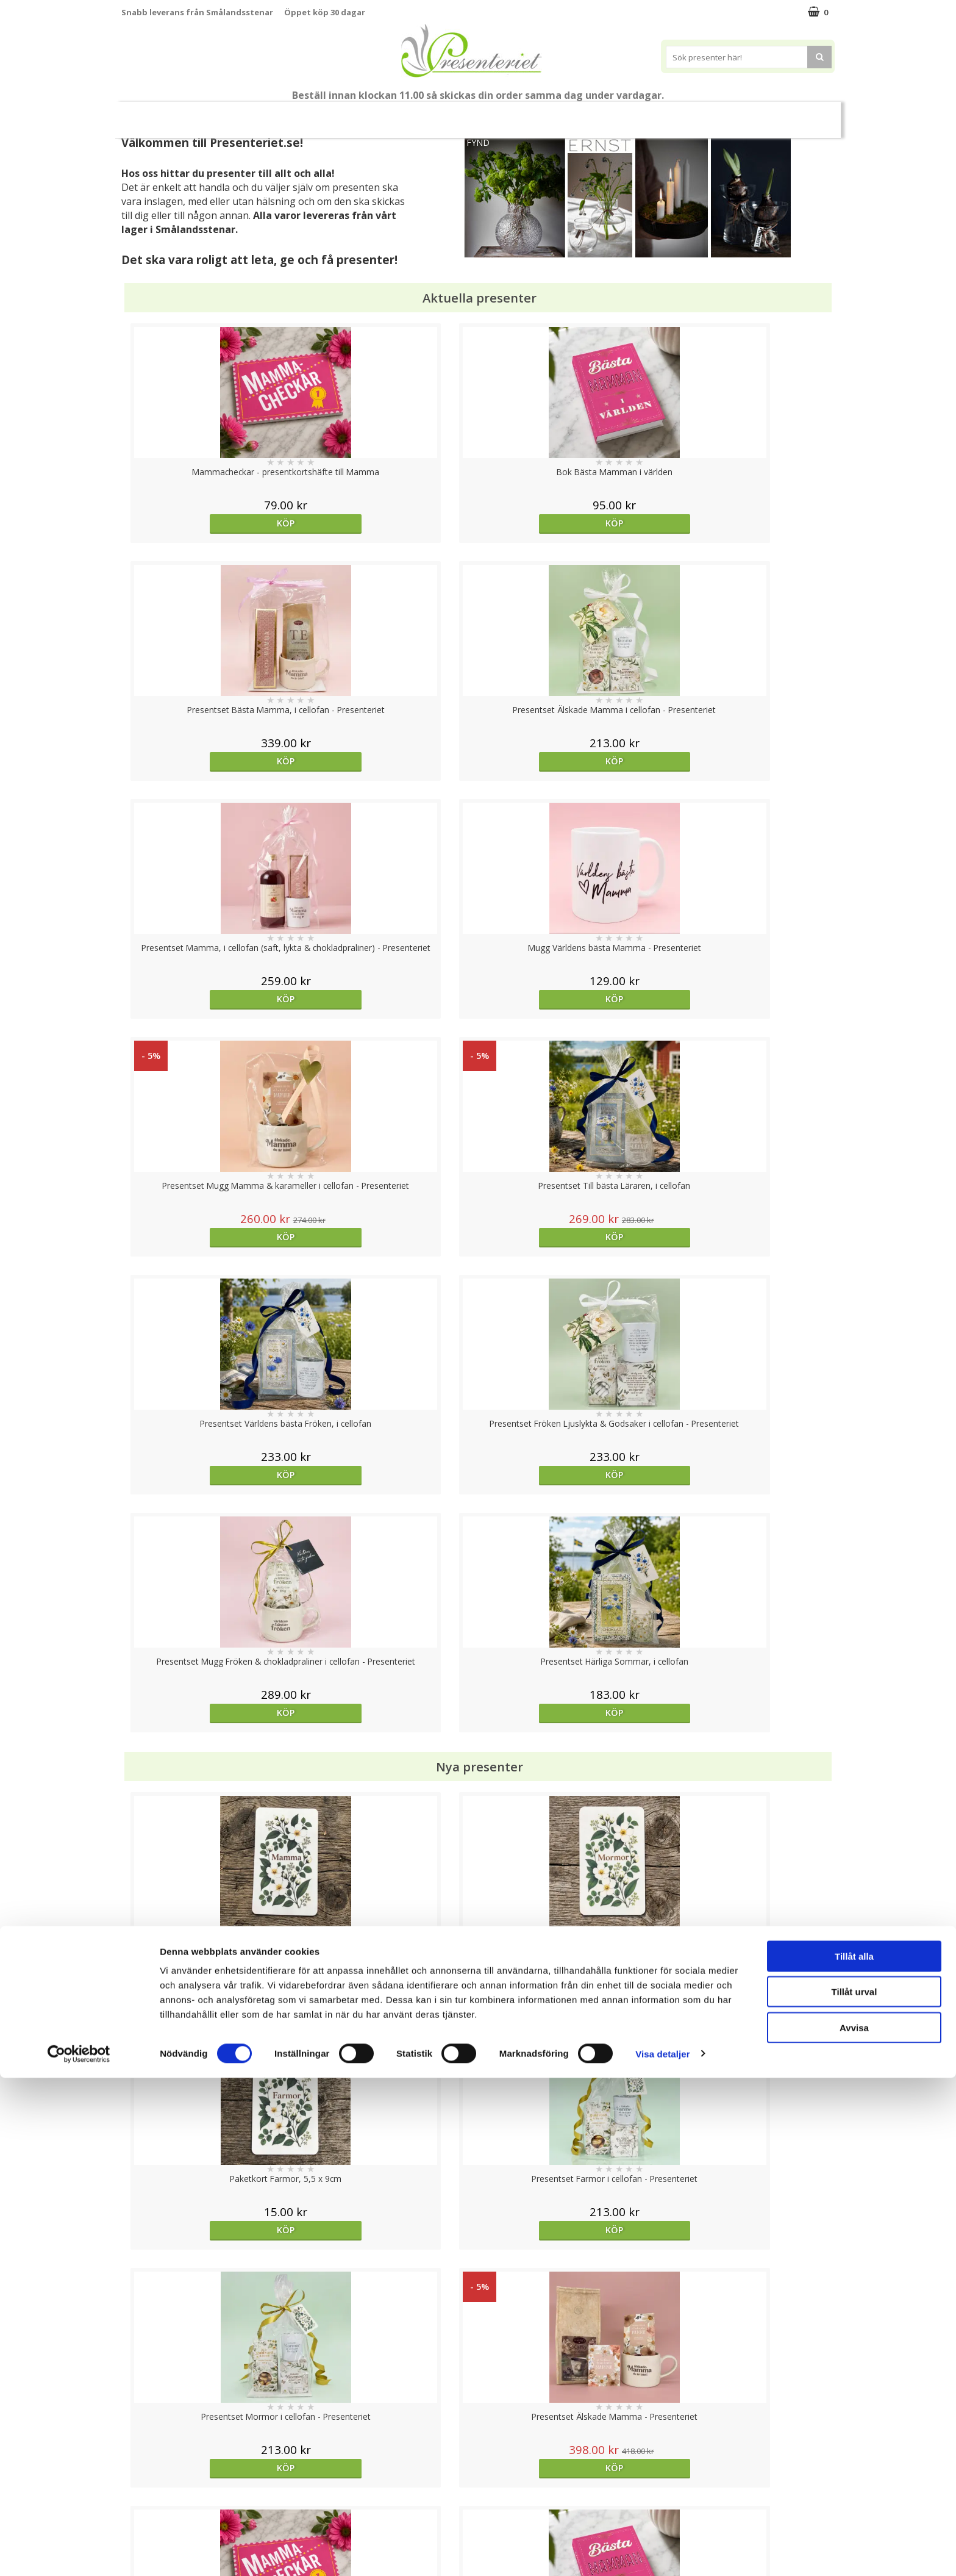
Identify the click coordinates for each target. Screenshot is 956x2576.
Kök (655, 114)
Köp (210, 523)
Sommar (408, 115)
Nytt (145, 115)
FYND (478, 142)
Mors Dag (202, 114)
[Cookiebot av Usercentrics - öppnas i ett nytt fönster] (79, 2552)
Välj (210, 1795)
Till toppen (478, 2402)
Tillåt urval (854, 2490)
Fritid (701, 114)
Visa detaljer (662, 2552)
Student (357, 115)
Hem (609, 114)
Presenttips (547, 114)
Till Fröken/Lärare (287, 114)
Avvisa (854, 2525)
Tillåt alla (854, 2454)
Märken (803, 114)
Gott (750, 114)
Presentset (473, 114)
